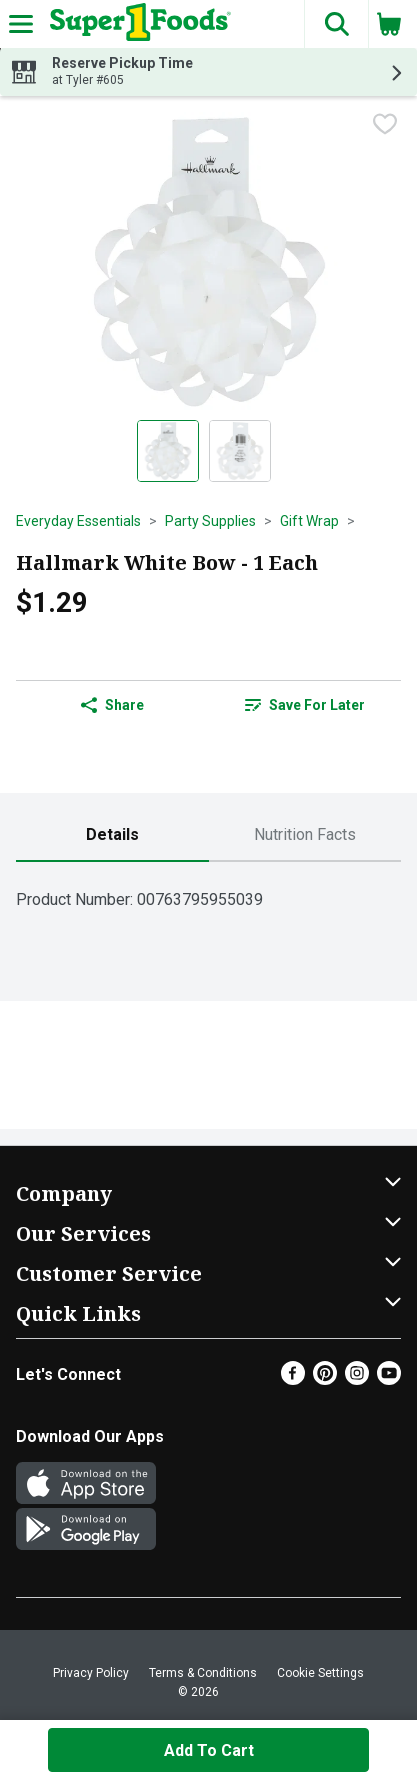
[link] (305, 705)
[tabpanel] (208, 891)
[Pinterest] (325, 1379)
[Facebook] (293, 1379)
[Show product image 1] (168, 451)
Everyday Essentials (78, 521)
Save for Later (305, 705)
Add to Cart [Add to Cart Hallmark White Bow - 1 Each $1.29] (209, 1750)
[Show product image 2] (240, 451)
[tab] (112, 835)
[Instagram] (357, 1379)
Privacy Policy (91, 1673)
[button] (336, 24)
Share (112, 705)
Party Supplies (210, 521)
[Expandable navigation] (21, 24)
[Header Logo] (136, 24)
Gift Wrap (309, 521)
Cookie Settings (320, 1673)
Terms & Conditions (203, 1673)
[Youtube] (389, 1379)
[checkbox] (385, 126)
